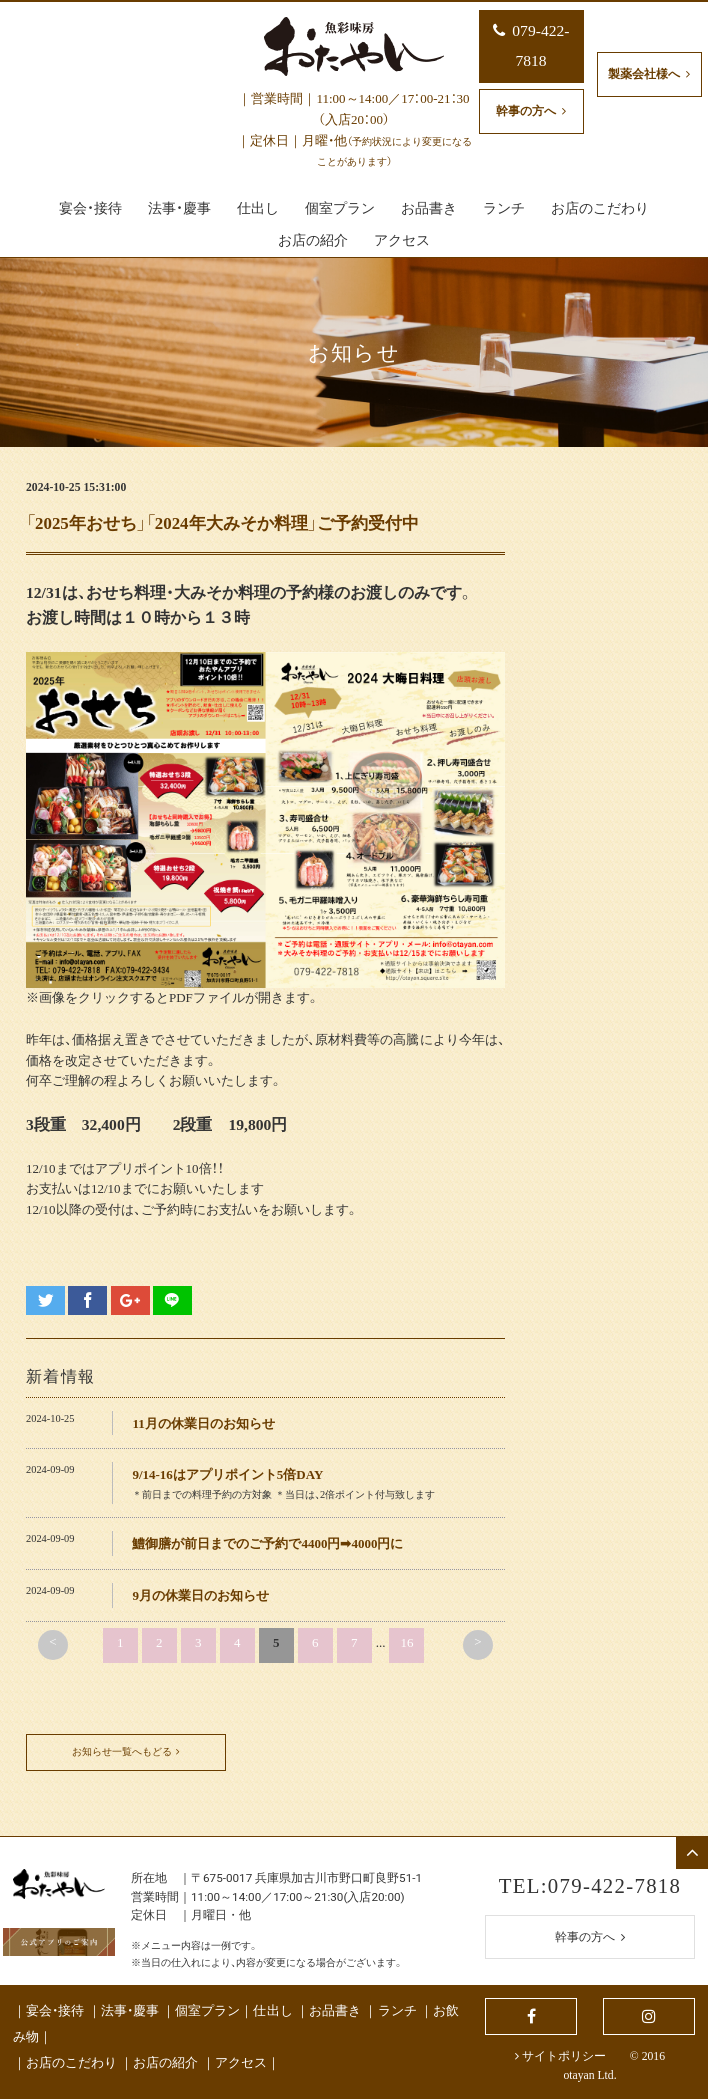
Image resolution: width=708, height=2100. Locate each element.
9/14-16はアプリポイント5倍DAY (227, 1474)
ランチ (397, 2011)
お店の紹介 (165, 2063)
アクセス (241, 2063)
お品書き (335, 2011)
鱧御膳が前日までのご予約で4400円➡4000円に (267, 1543)
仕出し (272, 2011)
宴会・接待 (55, 2011)
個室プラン (207, 2011)
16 (406, 1642)
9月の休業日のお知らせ (200, 1595)
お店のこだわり (71, 2063)
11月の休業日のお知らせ (203, 1423)
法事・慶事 (130, 2011)
